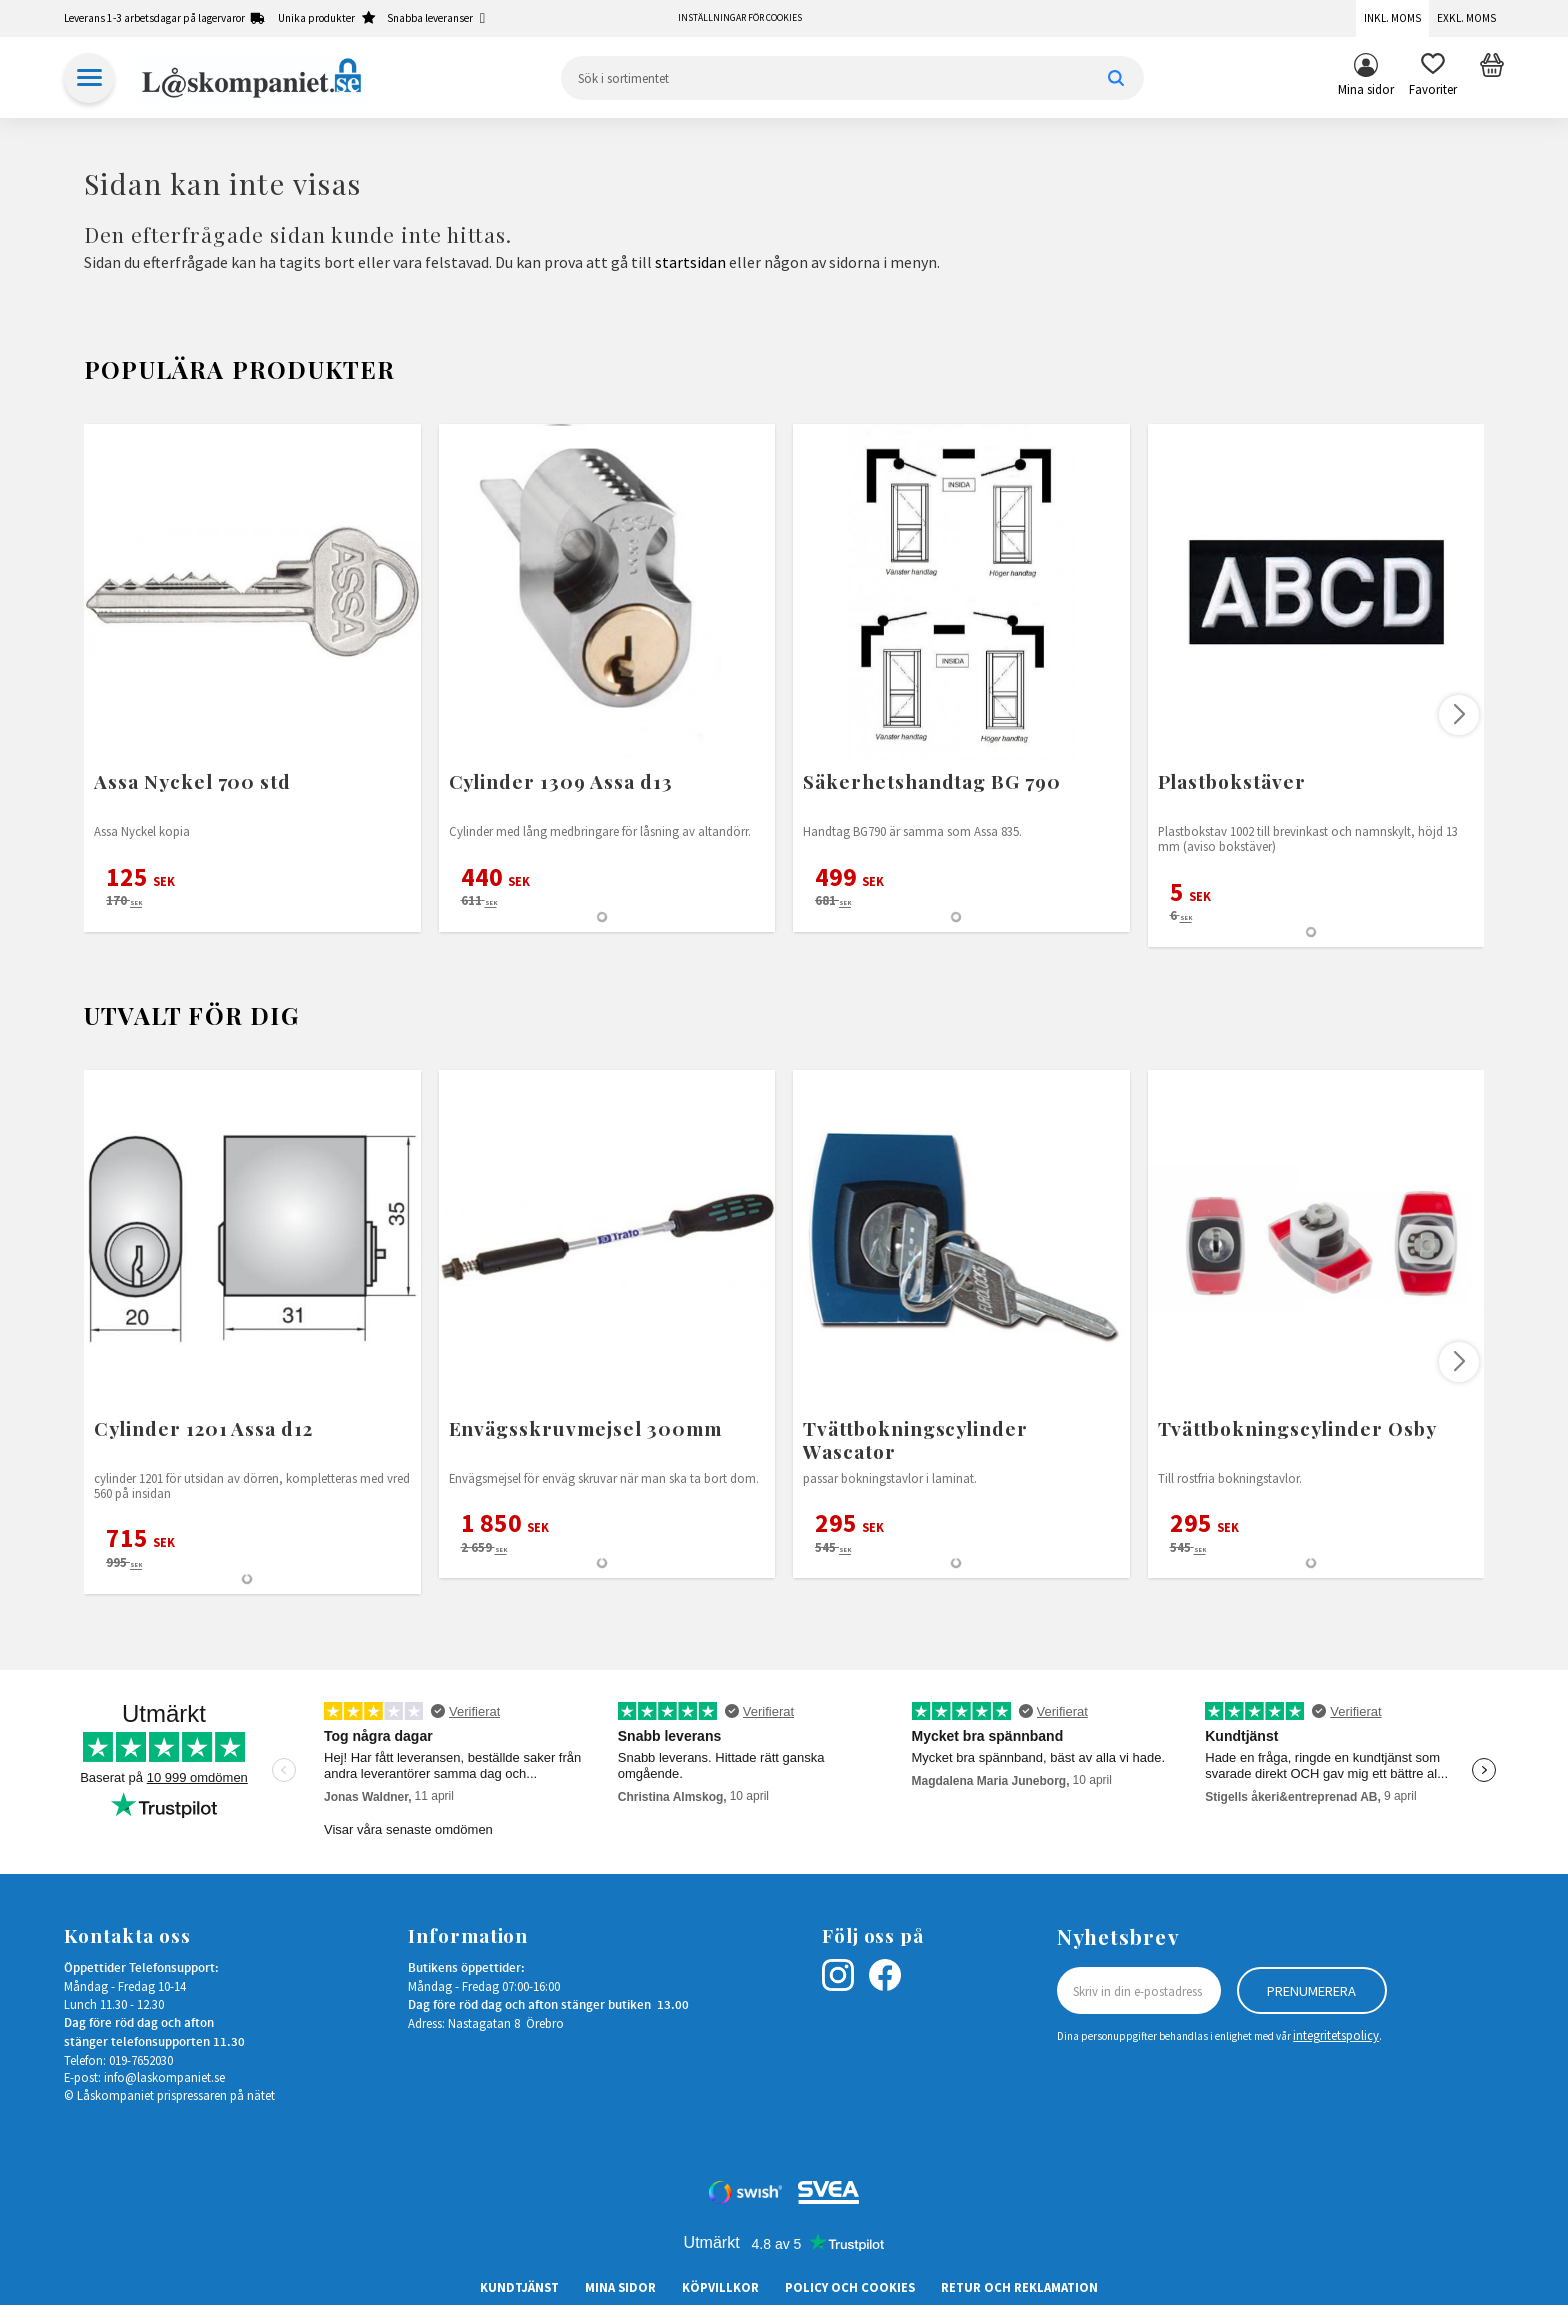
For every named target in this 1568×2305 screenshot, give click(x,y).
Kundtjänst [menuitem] (519, 2287)
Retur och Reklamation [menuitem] (1019, 2287)
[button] (1433, 78)
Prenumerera (1311, 1991)
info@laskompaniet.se (164, 2077)
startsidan (690, 262)
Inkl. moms (1392, 18)
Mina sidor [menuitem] (1366, 89)
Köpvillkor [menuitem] (720, 2287)
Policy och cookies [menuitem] (850, 2287)
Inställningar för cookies (740, 18)
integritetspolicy (1336, 2035)
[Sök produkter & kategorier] (852, 78)
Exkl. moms (1466, 18)
